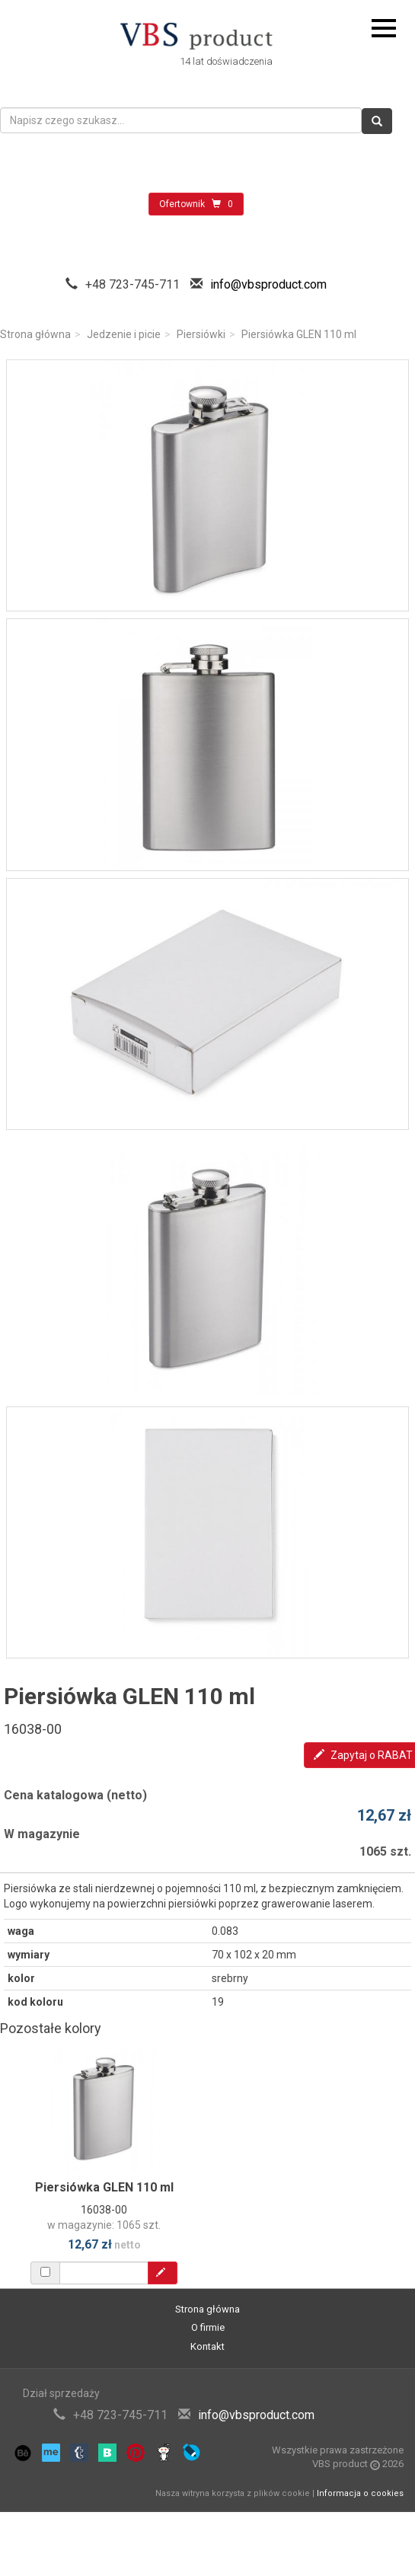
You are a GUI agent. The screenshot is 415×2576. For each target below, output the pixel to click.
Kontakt (207, 2346)
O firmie (208, 2327)
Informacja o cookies (360, 2493)
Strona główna (35, 334)
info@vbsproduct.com (268, 284)
